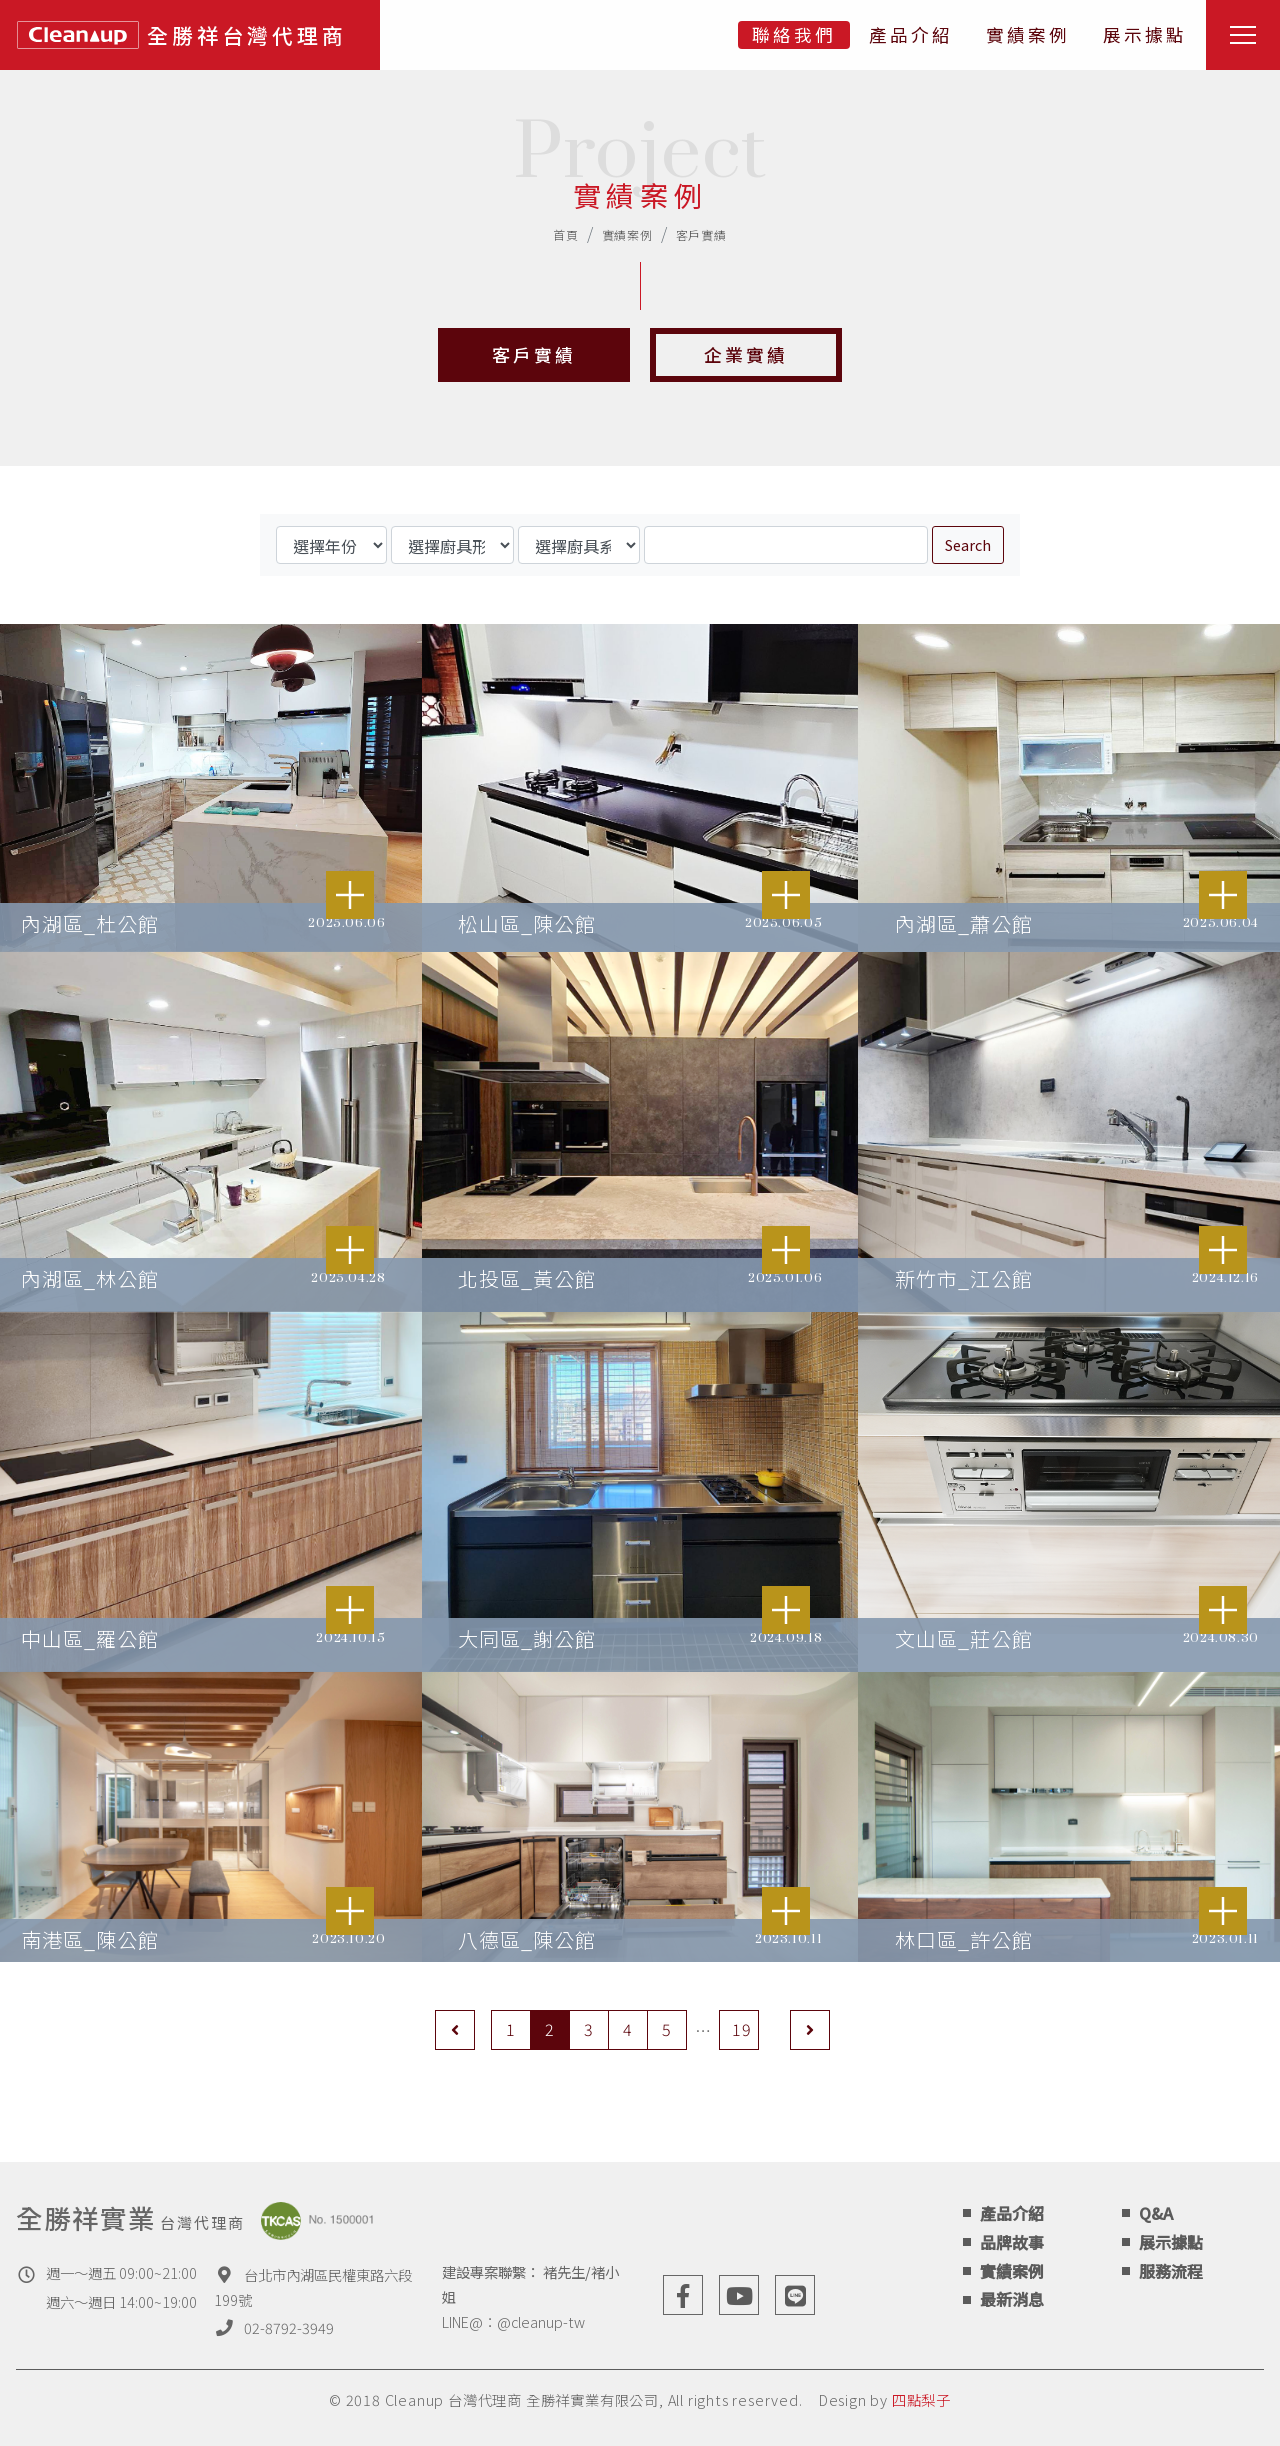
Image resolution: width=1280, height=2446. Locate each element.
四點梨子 (921, 2399)
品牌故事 (1012, 2242)
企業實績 (746, 354)
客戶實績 (701, 234)
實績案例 (1028, 34)
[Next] (810, 2030)
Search (968, 544)
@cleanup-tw (541, 2321)
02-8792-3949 (289, 2327)
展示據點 (1145, 34)
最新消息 (1012, 2299)
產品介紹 (911, 34)
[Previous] (455, 2030)
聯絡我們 (794, 34)
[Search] (786, 545)
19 (742, 2029)
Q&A (1156, 2213)
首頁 (566, 234)
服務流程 (1171, 2271)
